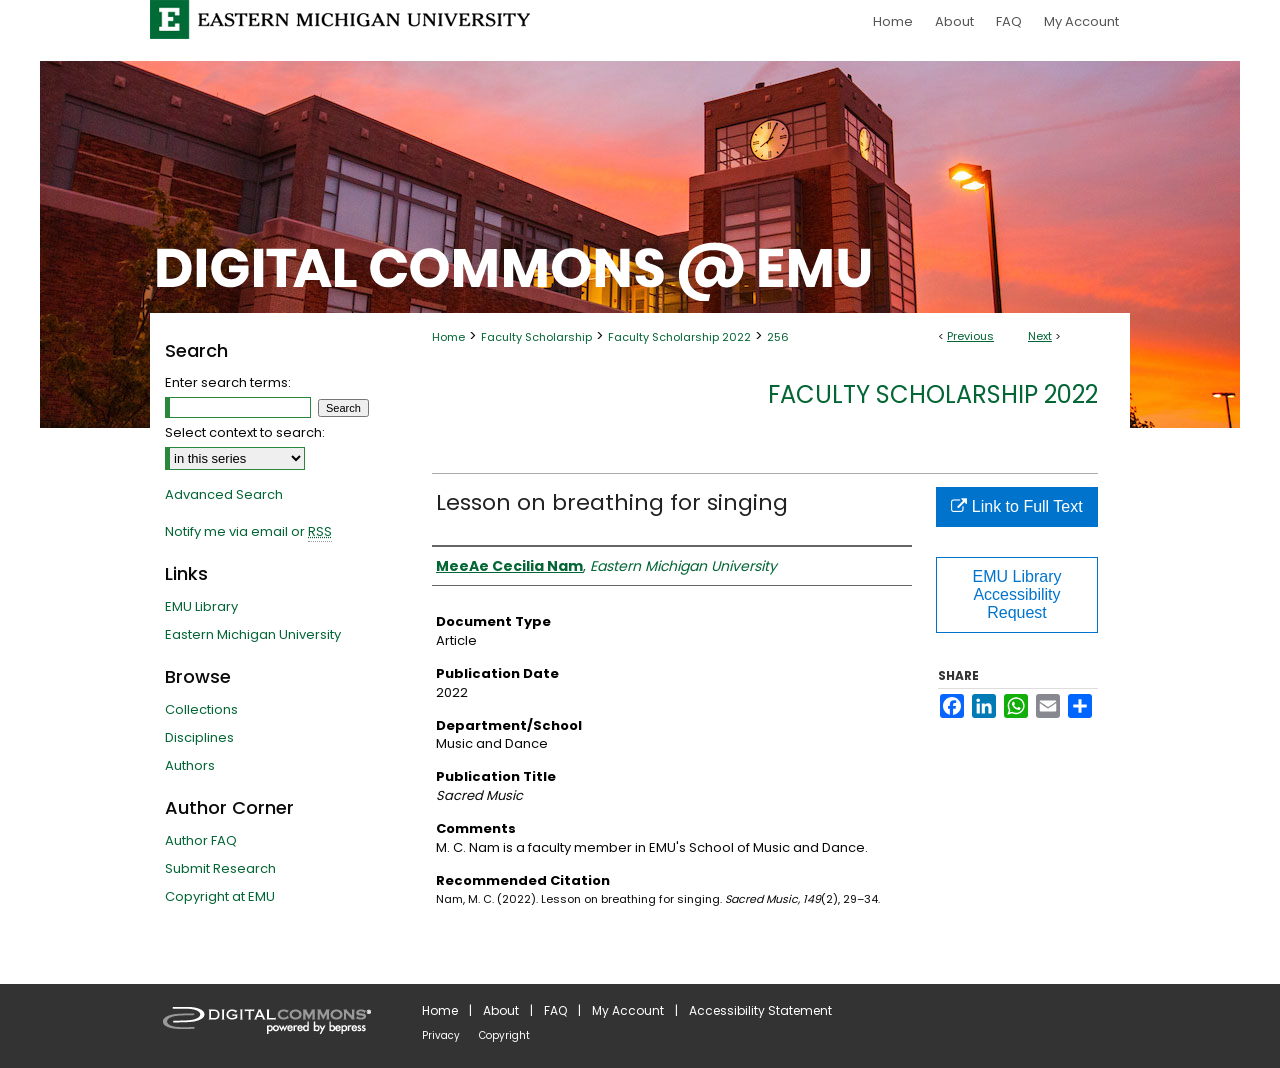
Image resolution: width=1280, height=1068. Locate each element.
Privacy (441, 1035)
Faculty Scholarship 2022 (679, 337)
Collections (201, 709)
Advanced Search (224, 494)
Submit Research (220, 868)
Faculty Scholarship (536, 337)
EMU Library (201, 606)
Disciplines (199, 737)
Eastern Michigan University (253, 634)
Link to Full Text (1016, 506)
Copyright (504, 1035)
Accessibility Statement (760, 1010)
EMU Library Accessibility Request (1017, 594)
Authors (190, 765)
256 (778, 337)
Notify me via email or (248, 532)
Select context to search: (245, 432)
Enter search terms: (228, 382)
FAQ (555, 1010)
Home (448, 337)
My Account (628, 1010)
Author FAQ (201, 840)
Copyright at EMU (220, 896)
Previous (970, 336)
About (501, 1010)
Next (1040, 336)
